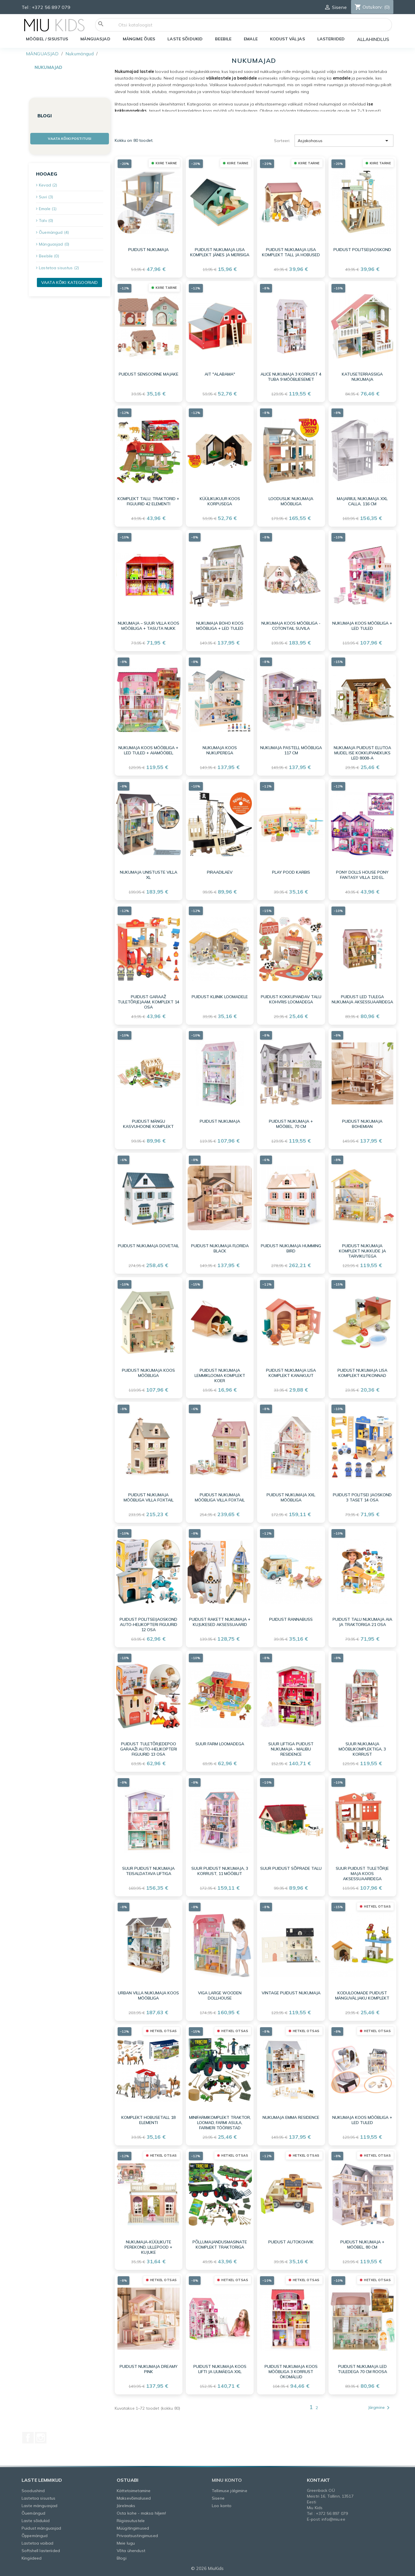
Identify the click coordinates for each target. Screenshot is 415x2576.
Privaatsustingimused (137, 2535)
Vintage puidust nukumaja (291, 1992)
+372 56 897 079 (51, 7)
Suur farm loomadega (219, 1743)
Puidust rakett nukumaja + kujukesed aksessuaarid (219, 1622)
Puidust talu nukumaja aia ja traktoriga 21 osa (362, 1622)
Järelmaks (126, 2505)
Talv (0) (46, 220)
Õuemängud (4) (54, 232)
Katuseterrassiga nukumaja (362, 377)
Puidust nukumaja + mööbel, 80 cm (362, 2244)
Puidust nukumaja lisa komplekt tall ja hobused (291, 252)
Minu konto (227, 2480)
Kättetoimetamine (133, 2490)
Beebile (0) (49, 256)
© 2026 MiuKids (207, 2568)
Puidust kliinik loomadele (220, 996)
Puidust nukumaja (148, 249)
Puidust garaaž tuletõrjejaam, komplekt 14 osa (148, 1002)
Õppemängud (35, 2535)
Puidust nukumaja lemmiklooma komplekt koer (220, 1375)
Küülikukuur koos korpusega (220, 501)
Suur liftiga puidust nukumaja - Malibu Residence (291, 1749)
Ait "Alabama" (220, 374)
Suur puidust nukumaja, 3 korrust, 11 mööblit (219, 1871)
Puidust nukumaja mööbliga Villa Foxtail (148, 1497)
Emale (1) (47, 208)
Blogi (122, 2558)
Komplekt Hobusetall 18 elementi (148, 2120)
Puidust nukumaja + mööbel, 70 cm (291, 1124)
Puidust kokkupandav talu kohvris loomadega (291, 999)
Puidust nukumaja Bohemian (362, 1124)
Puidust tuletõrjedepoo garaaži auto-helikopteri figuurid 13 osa (148, 1749)
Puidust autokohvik (291, 2242)
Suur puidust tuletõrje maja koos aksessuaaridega (362, 1873)
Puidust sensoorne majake (148, 374)
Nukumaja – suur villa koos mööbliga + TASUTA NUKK (148, 626)
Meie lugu (126, 2543)
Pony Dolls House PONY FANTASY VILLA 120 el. (362, 875)
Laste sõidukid (36, 2520)
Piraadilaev (220, 872)
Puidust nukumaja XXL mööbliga (291, 1497)
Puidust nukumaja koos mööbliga (148, 1373)
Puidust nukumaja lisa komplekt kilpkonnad (362, 1373)
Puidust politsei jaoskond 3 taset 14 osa (362, 1497)
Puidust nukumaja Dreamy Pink (149, 2369)
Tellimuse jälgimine (229, 2490)
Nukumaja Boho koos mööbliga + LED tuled (220, 626)
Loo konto (221, 2505)
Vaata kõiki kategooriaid (69, 282)
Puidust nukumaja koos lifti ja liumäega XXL (219, 2369)
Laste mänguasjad (39, 2505)
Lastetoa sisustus (38, 2498)
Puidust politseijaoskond (362, 249)
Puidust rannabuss (291, 1619)
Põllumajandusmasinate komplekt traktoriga (220, 2244)
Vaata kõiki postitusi (69, 138)
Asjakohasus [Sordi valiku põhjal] (344, 140)
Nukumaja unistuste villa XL (148, 875)
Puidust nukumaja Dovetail (148, 1245)
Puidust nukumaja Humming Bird (291, 1248)
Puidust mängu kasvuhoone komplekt (148, 1124)
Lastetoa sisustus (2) (59, 267)
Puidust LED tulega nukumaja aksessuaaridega (362, 999)
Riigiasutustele (131, 2520)
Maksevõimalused (134, 2498)
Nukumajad (48, 67)
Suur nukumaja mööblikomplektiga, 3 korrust (362, 1749)
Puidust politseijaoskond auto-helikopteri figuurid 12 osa (148, 1624)
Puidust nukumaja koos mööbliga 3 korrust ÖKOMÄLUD (291, 2371)
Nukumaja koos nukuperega (220, 750)
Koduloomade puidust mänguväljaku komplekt (362, 1995)
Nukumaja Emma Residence (291, 2117)
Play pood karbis (291, 872)
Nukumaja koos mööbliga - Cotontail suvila (290, 626)
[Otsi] (243, 24)
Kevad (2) (48, 185)
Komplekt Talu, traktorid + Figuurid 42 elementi (148, 501)
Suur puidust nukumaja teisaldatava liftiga (148, 1871)
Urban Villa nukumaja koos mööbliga (148, 1995)
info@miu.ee (333, 2519)
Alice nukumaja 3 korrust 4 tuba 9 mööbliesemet (291, 377)
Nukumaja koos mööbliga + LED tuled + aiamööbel (148, 750)
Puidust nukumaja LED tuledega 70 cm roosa (362, 2369)
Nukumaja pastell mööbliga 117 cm (291, 750)
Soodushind (33, 2490)
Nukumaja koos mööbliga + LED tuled (362, 626)
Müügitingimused (133, 2528)
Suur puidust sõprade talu (291, 1868)
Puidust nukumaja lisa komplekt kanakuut (291, 1373)
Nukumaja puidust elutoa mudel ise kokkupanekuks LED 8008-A (362, 753)
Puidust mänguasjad (41, 2528)
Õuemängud (33, 2513)
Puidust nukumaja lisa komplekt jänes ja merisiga (219, 252)
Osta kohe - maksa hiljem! (141, 2513)
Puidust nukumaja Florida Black (220, 1248)
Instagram (40, 2437)
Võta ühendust (131, 2550)
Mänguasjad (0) (54, 244)
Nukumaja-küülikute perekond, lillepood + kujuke (148, 2247)
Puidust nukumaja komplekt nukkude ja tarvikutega (362, 1251)
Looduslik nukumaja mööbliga (291, 501)
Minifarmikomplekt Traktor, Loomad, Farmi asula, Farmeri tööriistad (220, 2122)
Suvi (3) (46, 196)
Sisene (218, 2498)
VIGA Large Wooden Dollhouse (220, 1995)
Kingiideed (32, 2558)
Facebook (28, 2437)
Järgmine (380, 2407)
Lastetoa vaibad (37, 2543)
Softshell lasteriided (41, 2550)
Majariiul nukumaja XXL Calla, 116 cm (362, 501)
